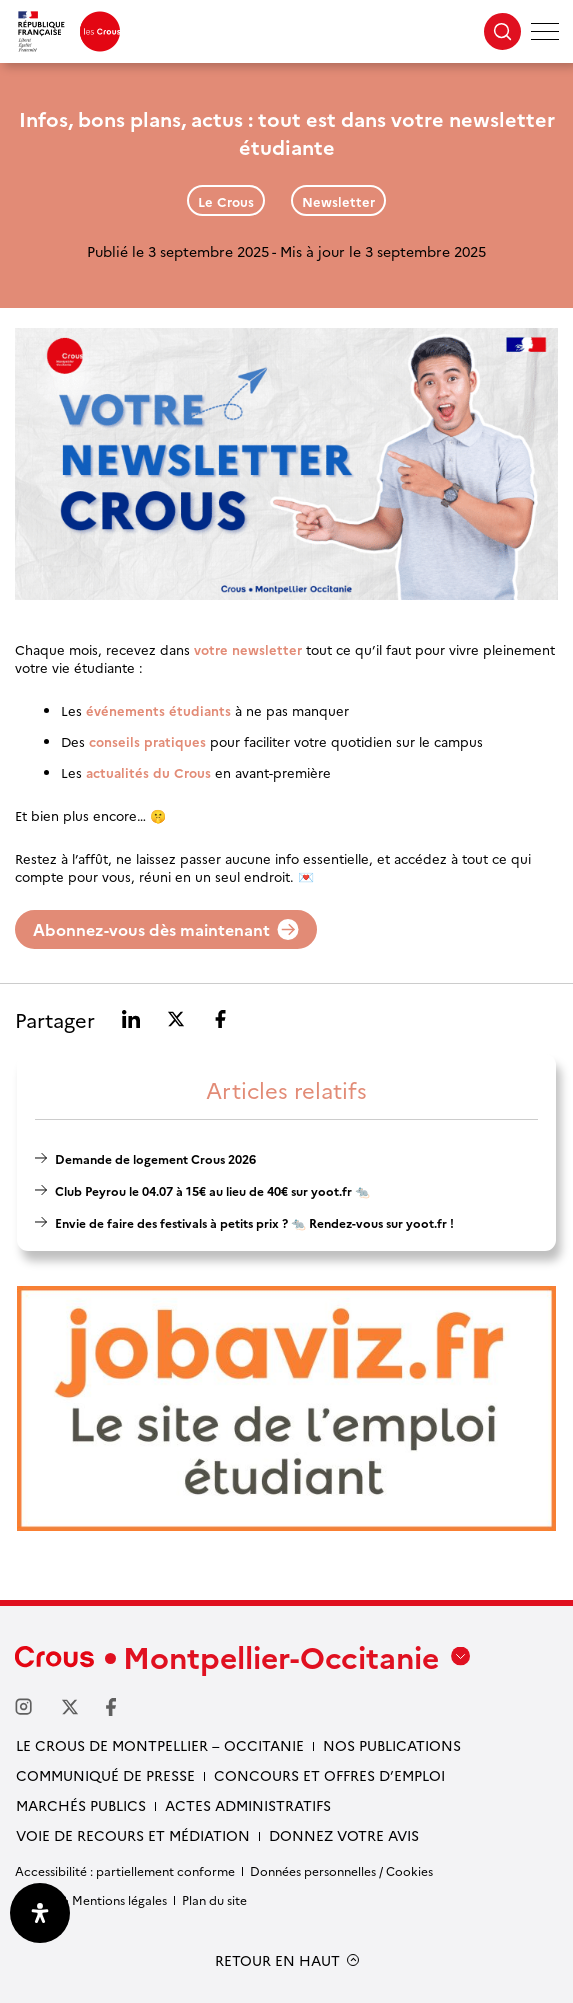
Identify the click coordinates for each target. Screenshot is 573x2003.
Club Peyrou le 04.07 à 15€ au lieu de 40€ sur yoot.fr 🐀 (212, 1190)
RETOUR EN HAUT (277, 1960)
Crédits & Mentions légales (91, 1899)
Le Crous (226, 201)
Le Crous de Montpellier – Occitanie (160, 1745)
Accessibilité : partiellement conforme (125, 1870)
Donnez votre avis (344, 1835)
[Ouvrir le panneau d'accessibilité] (40, 1913)
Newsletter (338, 201)
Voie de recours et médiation (133, 1835)
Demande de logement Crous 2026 (155, 1158)
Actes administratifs (248, 1805)
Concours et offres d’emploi (329, 1775)
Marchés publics (81, 1805)
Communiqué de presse (105, 1775)
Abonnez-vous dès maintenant (166, 929)
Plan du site (214, 1899)
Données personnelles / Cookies (341, 1870)
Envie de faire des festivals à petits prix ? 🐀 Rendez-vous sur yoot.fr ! (254, 1222)
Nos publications (392, 1745)
